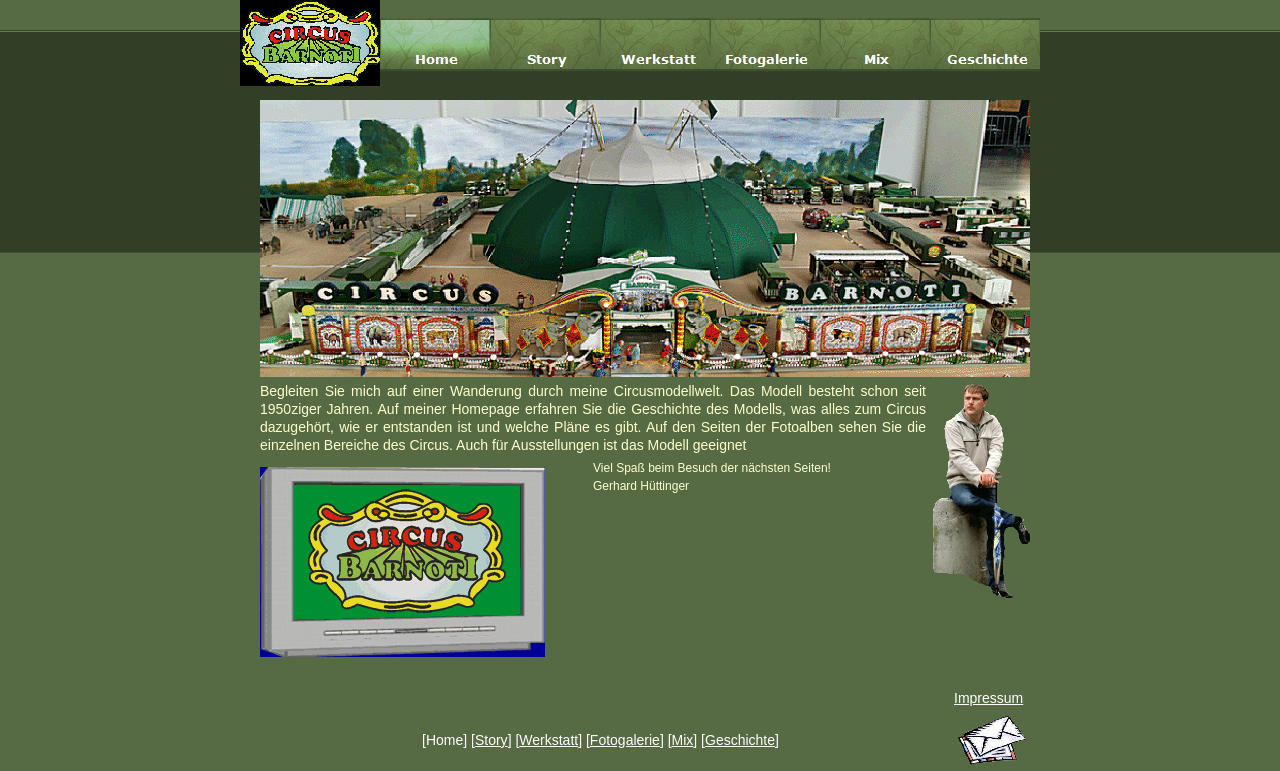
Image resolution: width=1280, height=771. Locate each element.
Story (491, 740)
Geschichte (740, 740)
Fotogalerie (625, 740)
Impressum (988, 698)
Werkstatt (548, 740)
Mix (683, 740)
